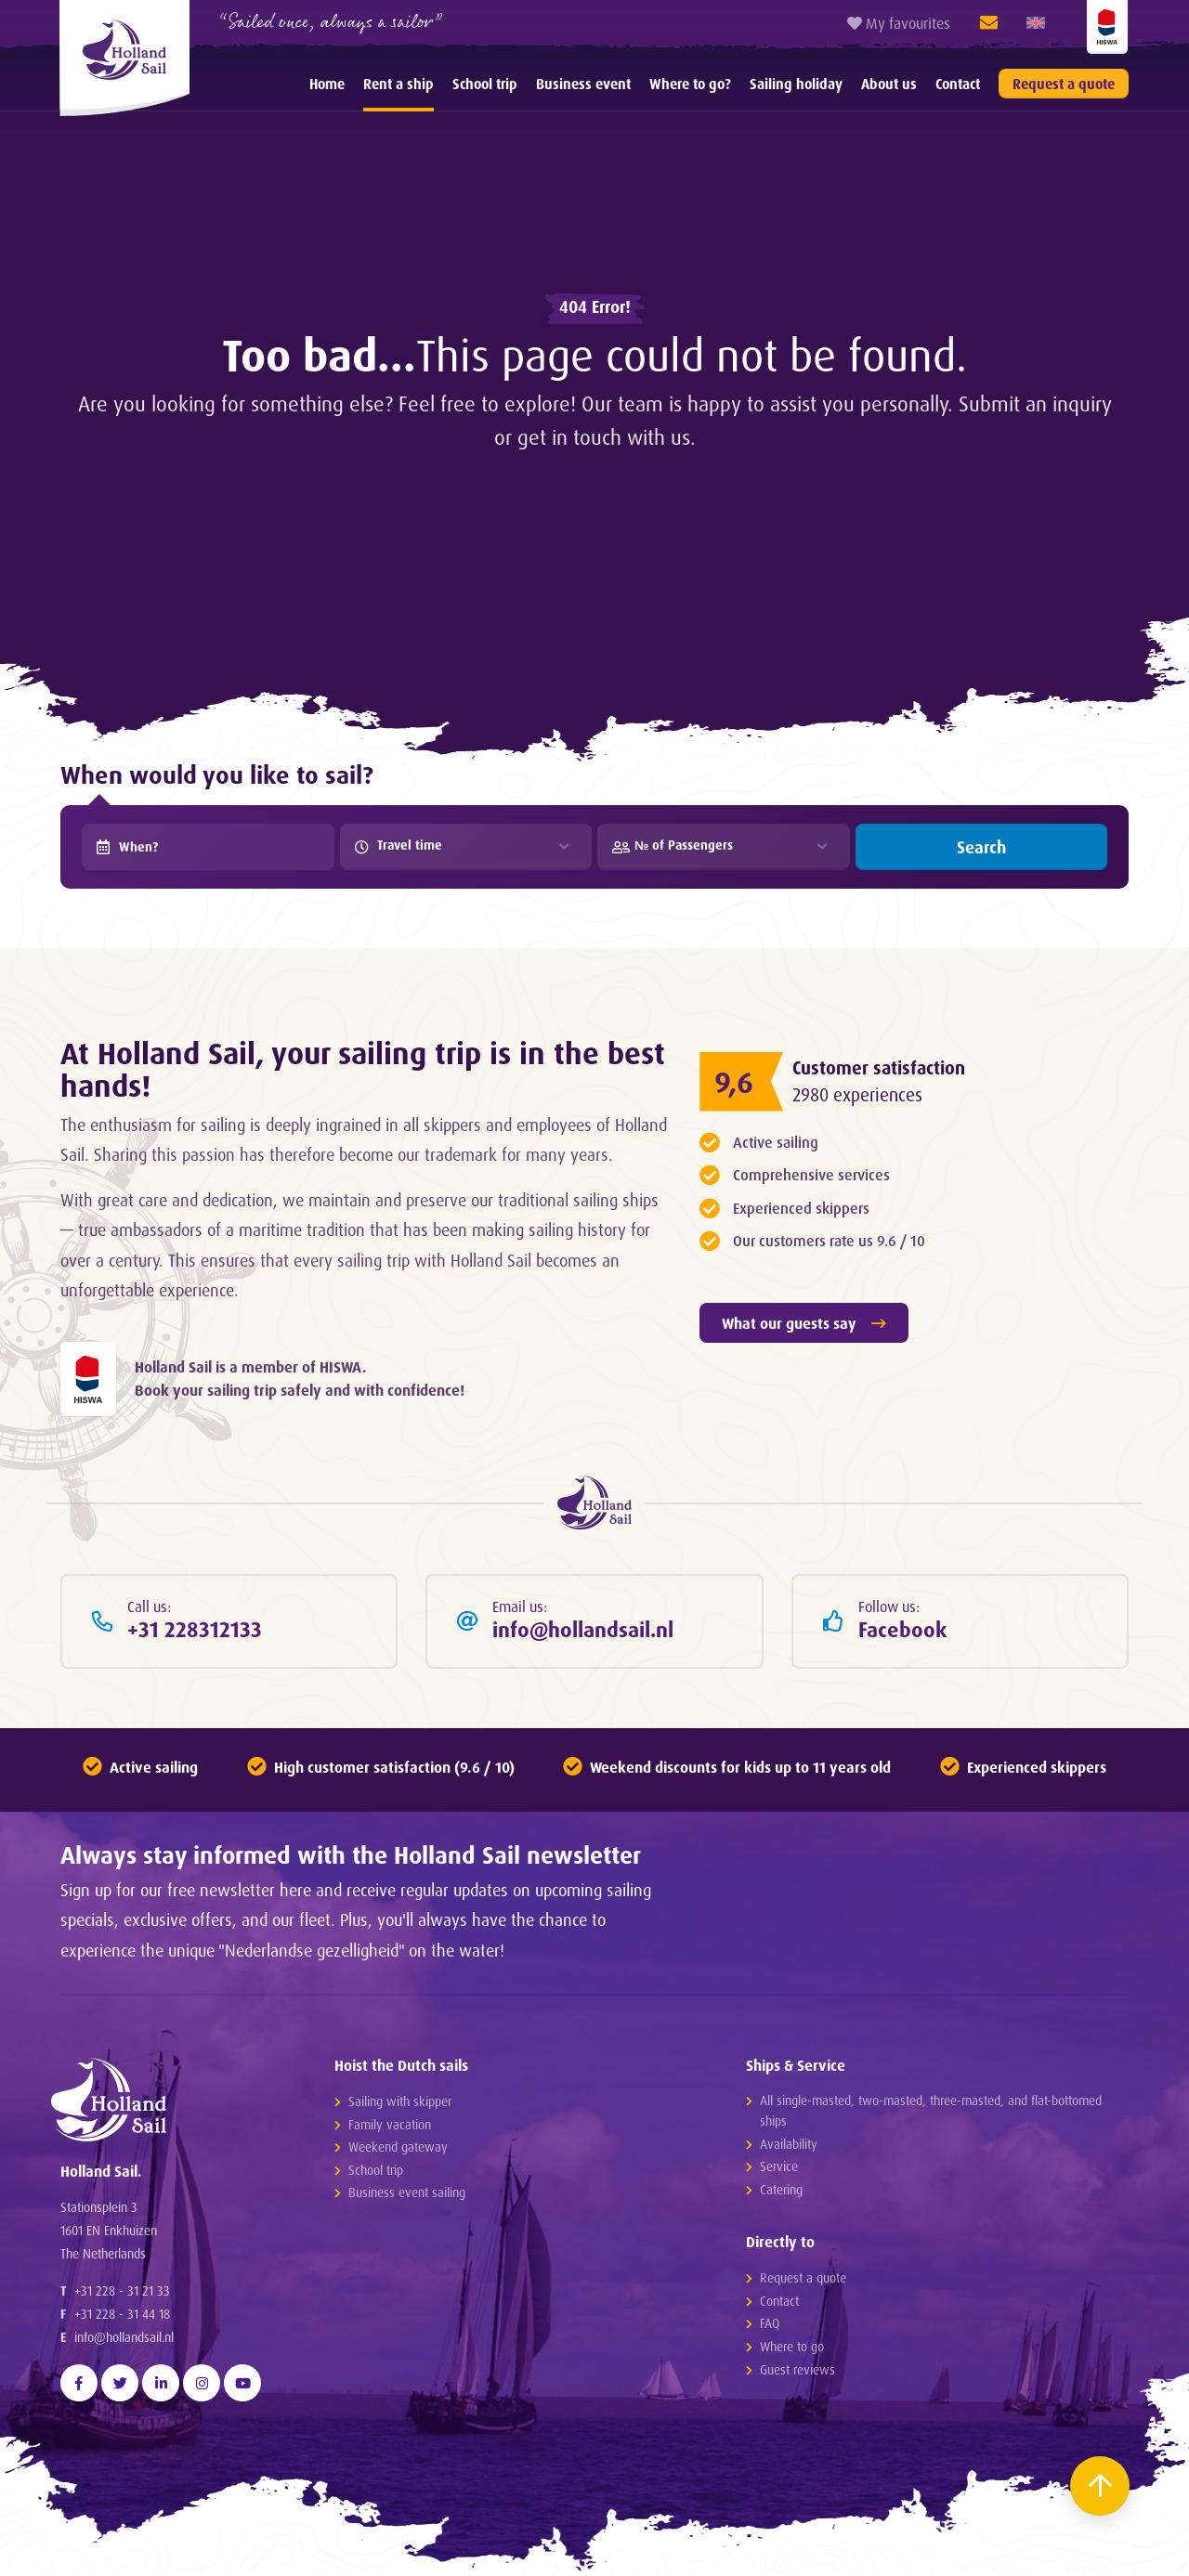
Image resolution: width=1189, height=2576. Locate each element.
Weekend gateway (398, 2146)
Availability (788, 2144)
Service (779, 2166)
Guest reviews (797, 2369)
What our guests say (804, 1323)
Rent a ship (398, 84)
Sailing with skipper (399, 2101)
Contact (957, 84)
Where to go (792, 2346)
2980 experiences (857, 1095)
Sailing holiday (796, 84)
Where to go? (690, 84)
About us (889, 84)
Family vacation (389, 2124)
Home (327, 84)
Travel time (398, 845)
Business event (583, 84)
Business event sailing (406, 2192)
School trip (484, 84)
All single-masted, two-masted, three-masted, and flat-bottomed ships (931, 2110)
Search (981, 847)
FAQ (769, 2323)
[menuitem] (327, 83)
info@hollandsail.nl (124, 2337)
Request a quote (1064, 84)
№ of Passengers (672, 845)
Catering (781, 2189)
